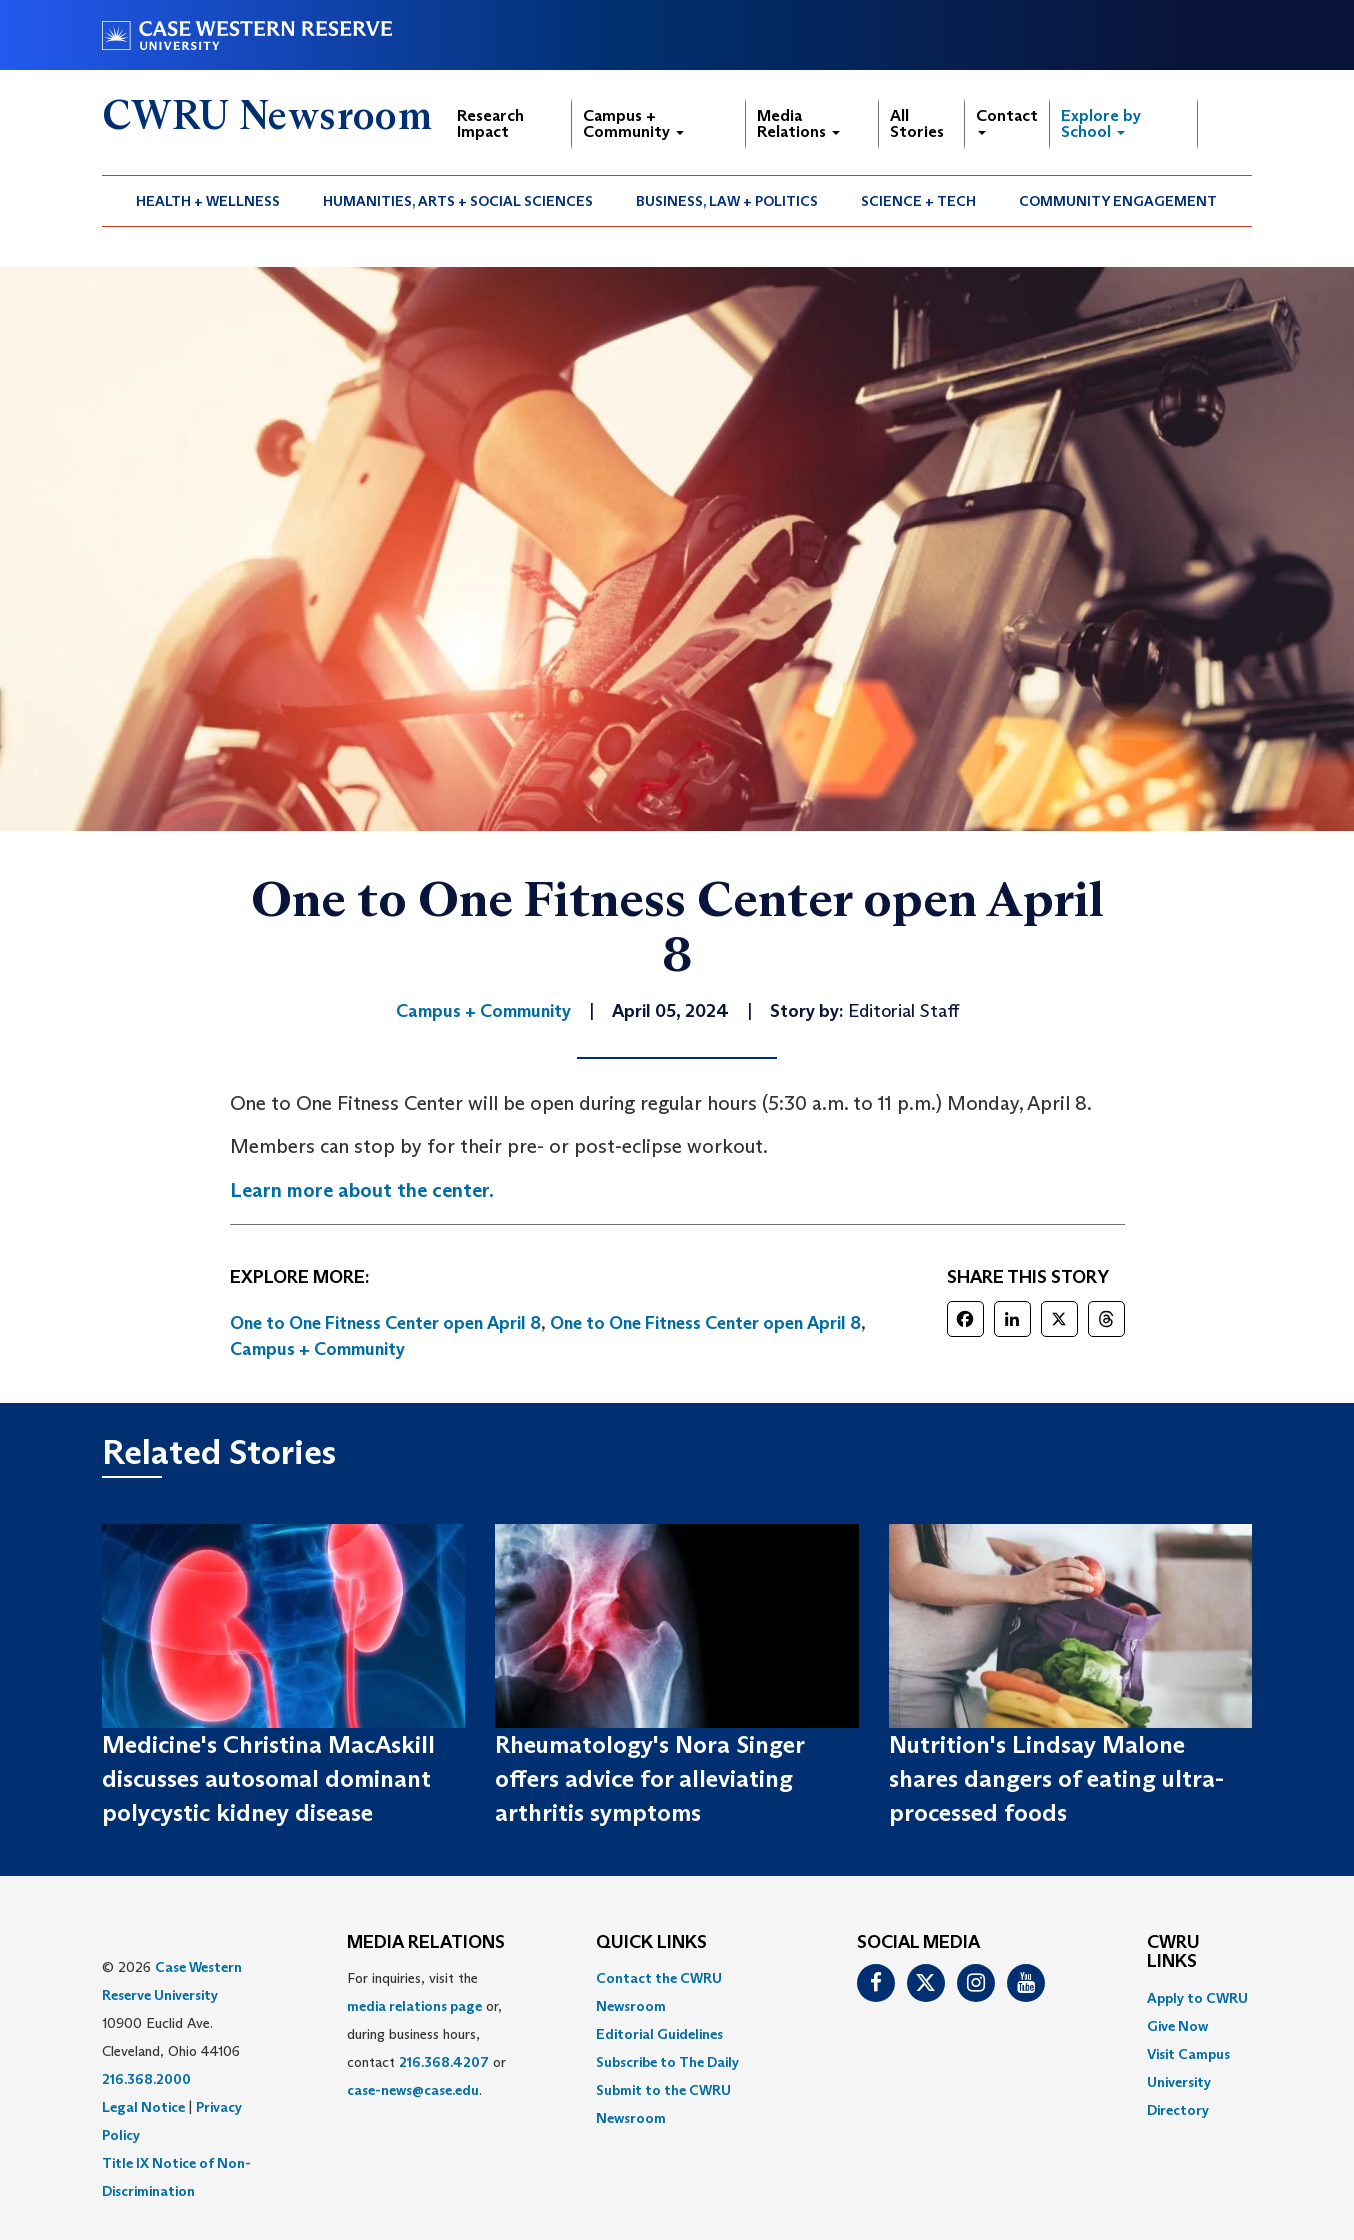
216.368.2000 (146, 2079)
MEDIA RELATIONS (426, 1943)
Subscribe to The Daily (667, 2062)
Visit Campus (1188, 2054)
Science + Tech (918, 201)
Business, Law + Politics (727, 201)
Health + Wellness (208, 201)
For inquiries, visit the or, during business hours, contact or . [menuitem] (426, 2034)
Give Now (1177, 2026)
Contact (1007, 120)
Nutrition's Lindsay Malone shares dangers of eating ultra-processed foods (1056, 1779)
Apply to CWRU (1197, 1998)
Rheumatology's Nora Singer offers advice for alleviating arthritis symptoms (649, 1779)
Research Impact (490, 123)
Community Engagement (1118, 201)
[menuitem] (208, 201)
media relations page (414, 2006)
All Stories (917, 123)
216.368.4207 (444, 2062)
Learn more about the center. (362, 1190)
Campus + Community (633, 123)
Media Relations (798, 123)
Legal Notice (143, 2107)
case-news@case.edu (413, 2090)
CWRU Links (1173, 1953)
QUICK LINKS (651, 1943)
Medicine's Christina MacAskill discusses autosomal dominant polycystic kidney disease (268, 1779)
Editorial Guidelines (659, 2034)
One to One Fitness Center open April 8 (385, 1323)
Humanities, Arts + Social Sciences (458, 201)
